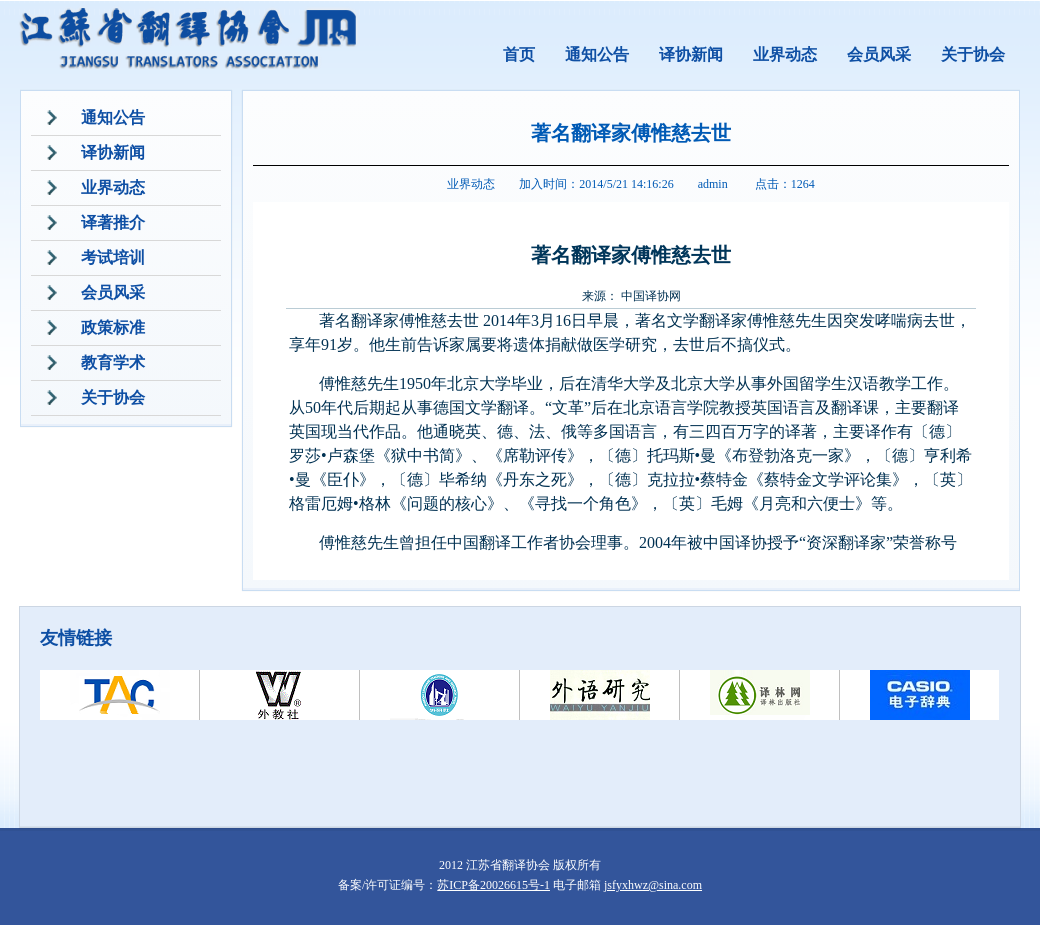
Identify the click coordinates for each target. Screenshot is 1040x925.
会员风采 (879, 54)
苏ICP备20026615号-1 (493, 885)
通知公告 (597, 54)
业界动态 (785, 54)
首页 (519, 54)
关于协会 (973, 54)
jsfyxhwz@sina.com (653, 885)
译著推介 (113, 222)
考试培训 (113, 257)
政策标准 (113, 327)
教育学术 (113, 362)
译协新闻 (691, 54)
